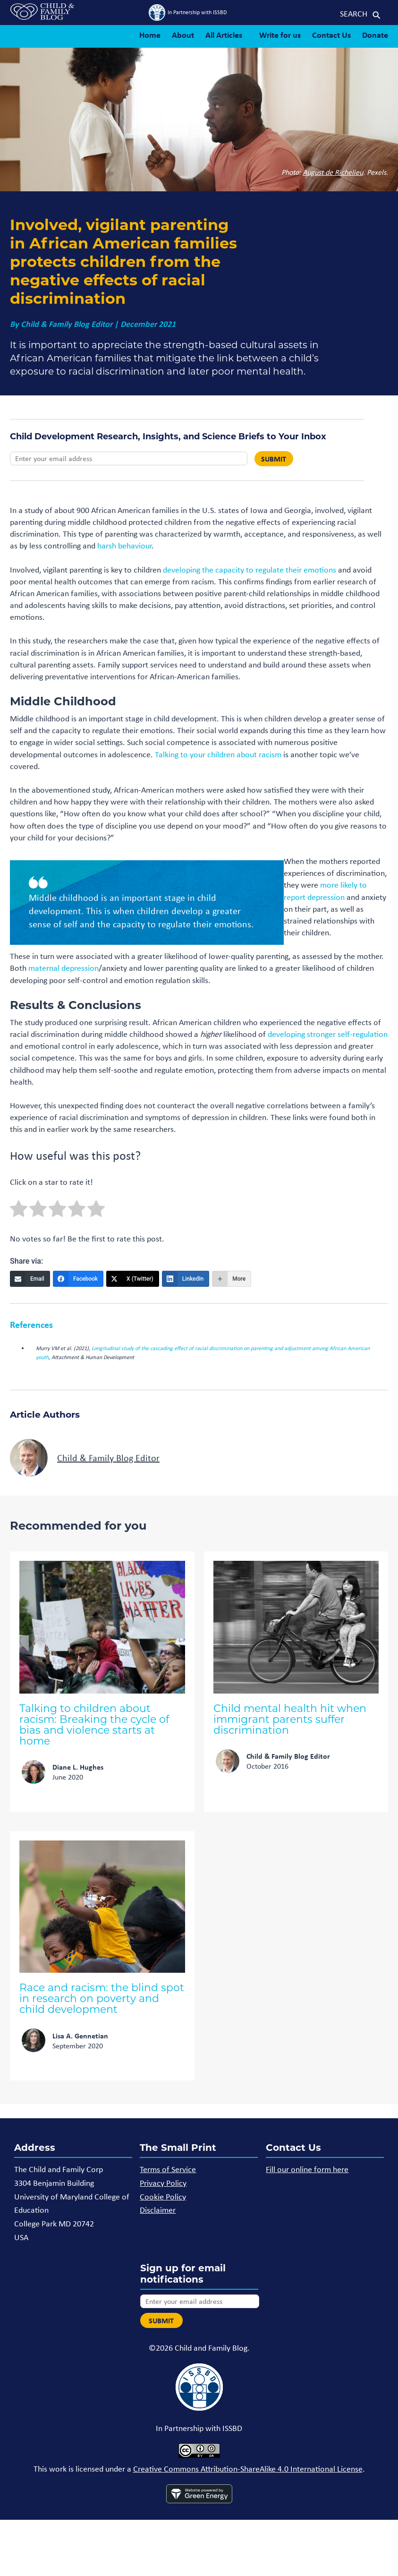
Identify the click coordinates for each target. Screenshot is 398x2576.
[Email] (30, 1279)
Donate (375, 35)
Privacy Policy (163, 2183)
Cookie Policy (163, 2196)
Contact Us (331, 35)
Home (150, 35)
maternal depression (63, 968)
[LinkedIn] (186, 1279)
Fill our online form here (307, 2169)
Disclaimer (158, 2210)
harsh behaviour (124, 545)
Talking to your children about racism (218, 754)
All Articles (223, 35)
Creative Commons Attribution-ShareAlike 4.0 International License (248, 2468)
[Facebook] (78, 1279)
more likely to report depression (325, 890)
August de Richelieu (333, 172)
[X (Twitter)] (132, 1279)
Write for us (280, 35)
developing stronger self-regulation (328, 1034)
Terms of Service (168, 2169)
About (183, 35)
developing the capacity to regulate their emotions (249, 569)
